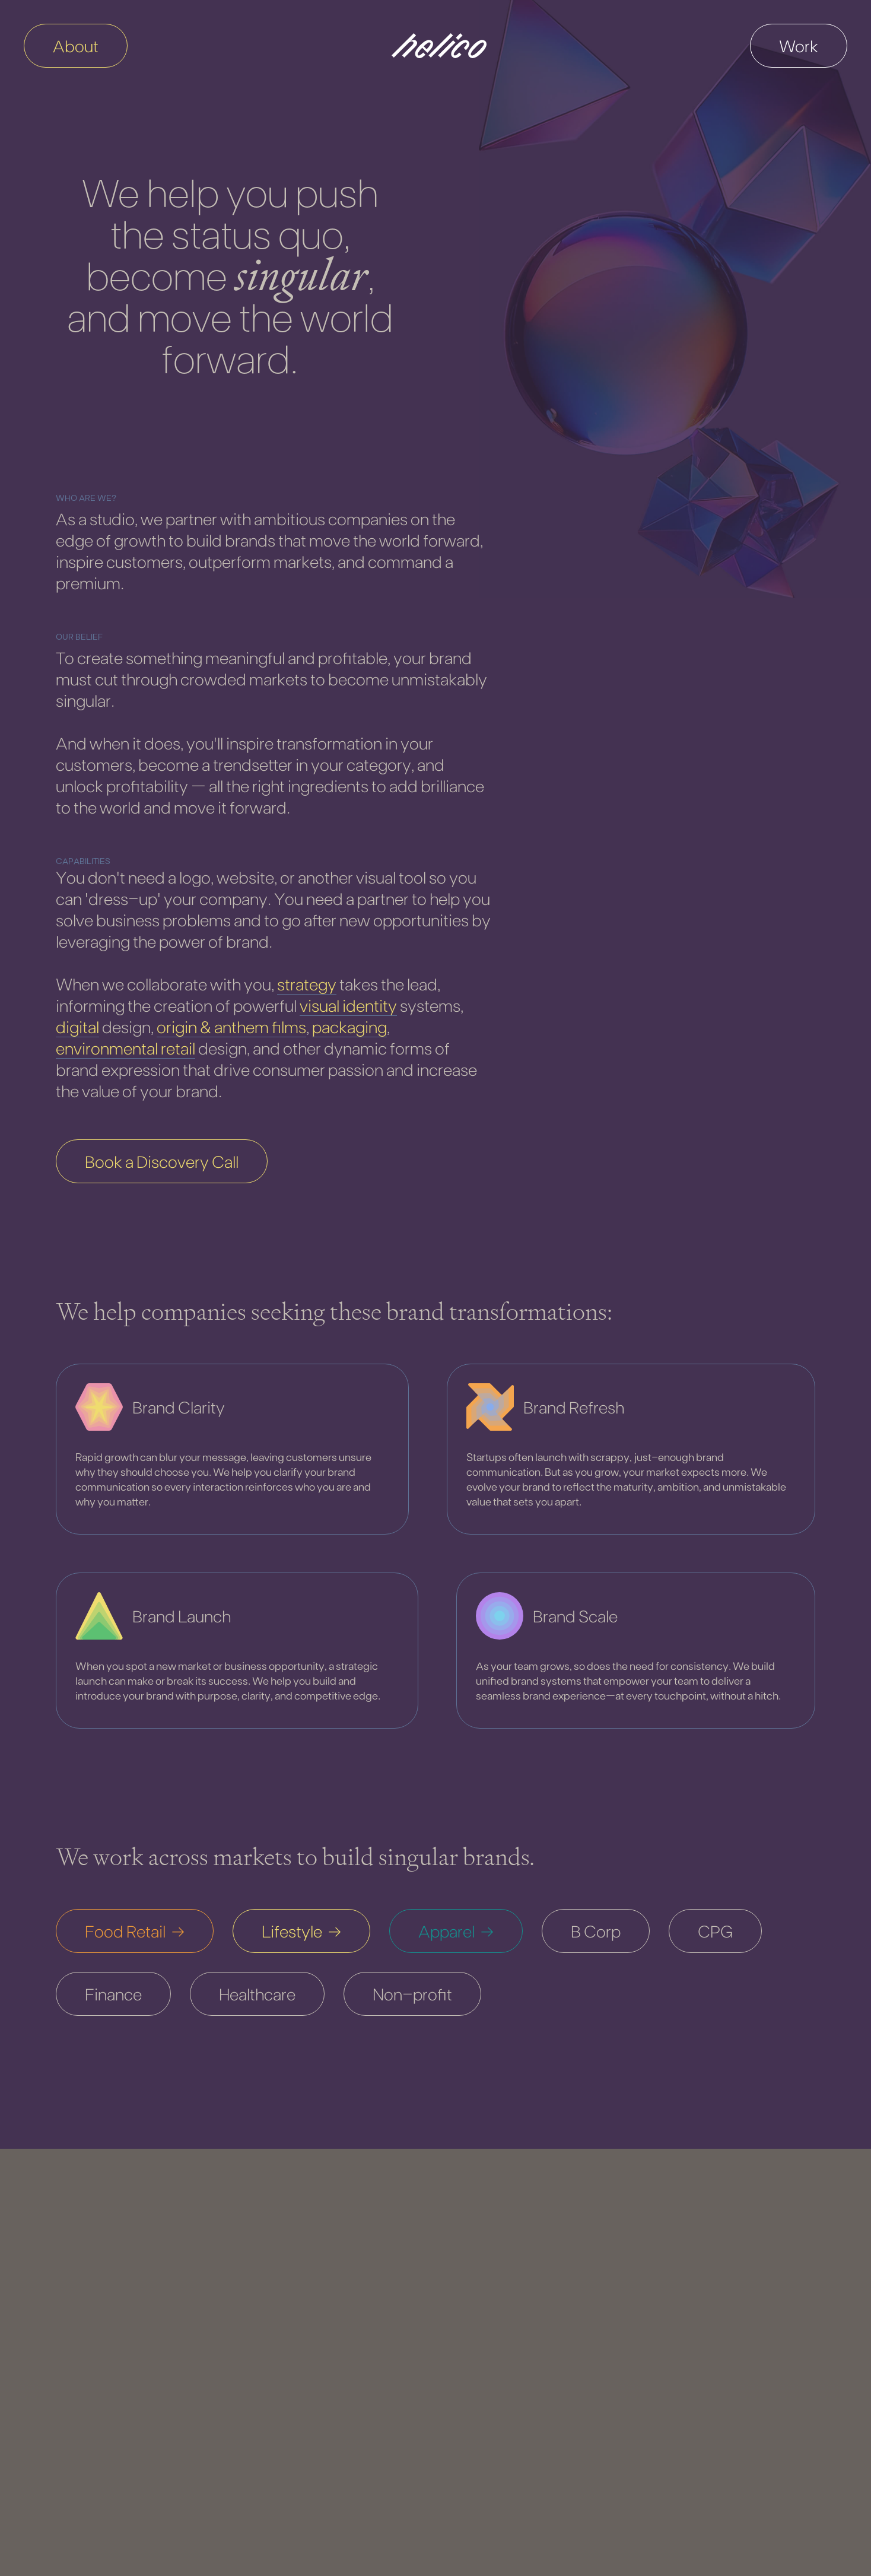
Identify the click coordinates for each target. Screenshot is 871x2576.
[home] (439, 45)
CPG (715, 1931)
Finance (113, 1994)
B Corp (596, 1931)
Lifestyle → (301, 1931)
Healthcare (257, 1994)
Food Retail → (135, 1931)
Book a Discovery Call (162, 1161)
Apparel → (456, 1931)
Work (798, 46)
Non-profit (412, 1994)
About (75, 46)
